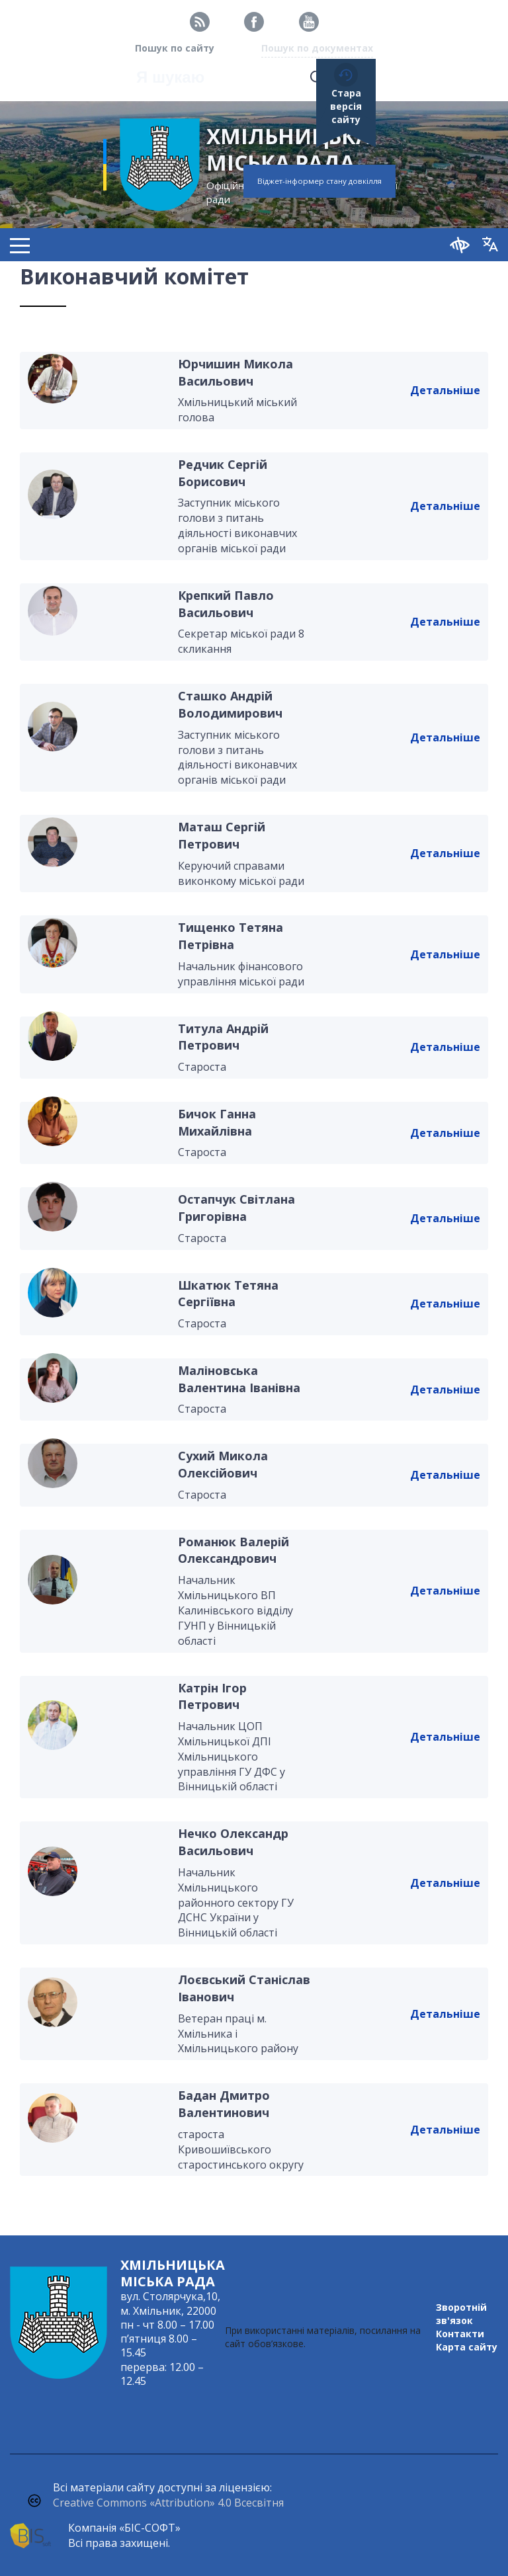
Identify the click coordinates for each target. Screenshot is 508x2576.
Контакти (460, 2333)
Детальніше (445, 390)
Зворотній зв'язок (461, 2314)
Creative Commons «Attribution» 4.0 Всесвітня (168, 2502)
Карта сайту (466, 2347)
